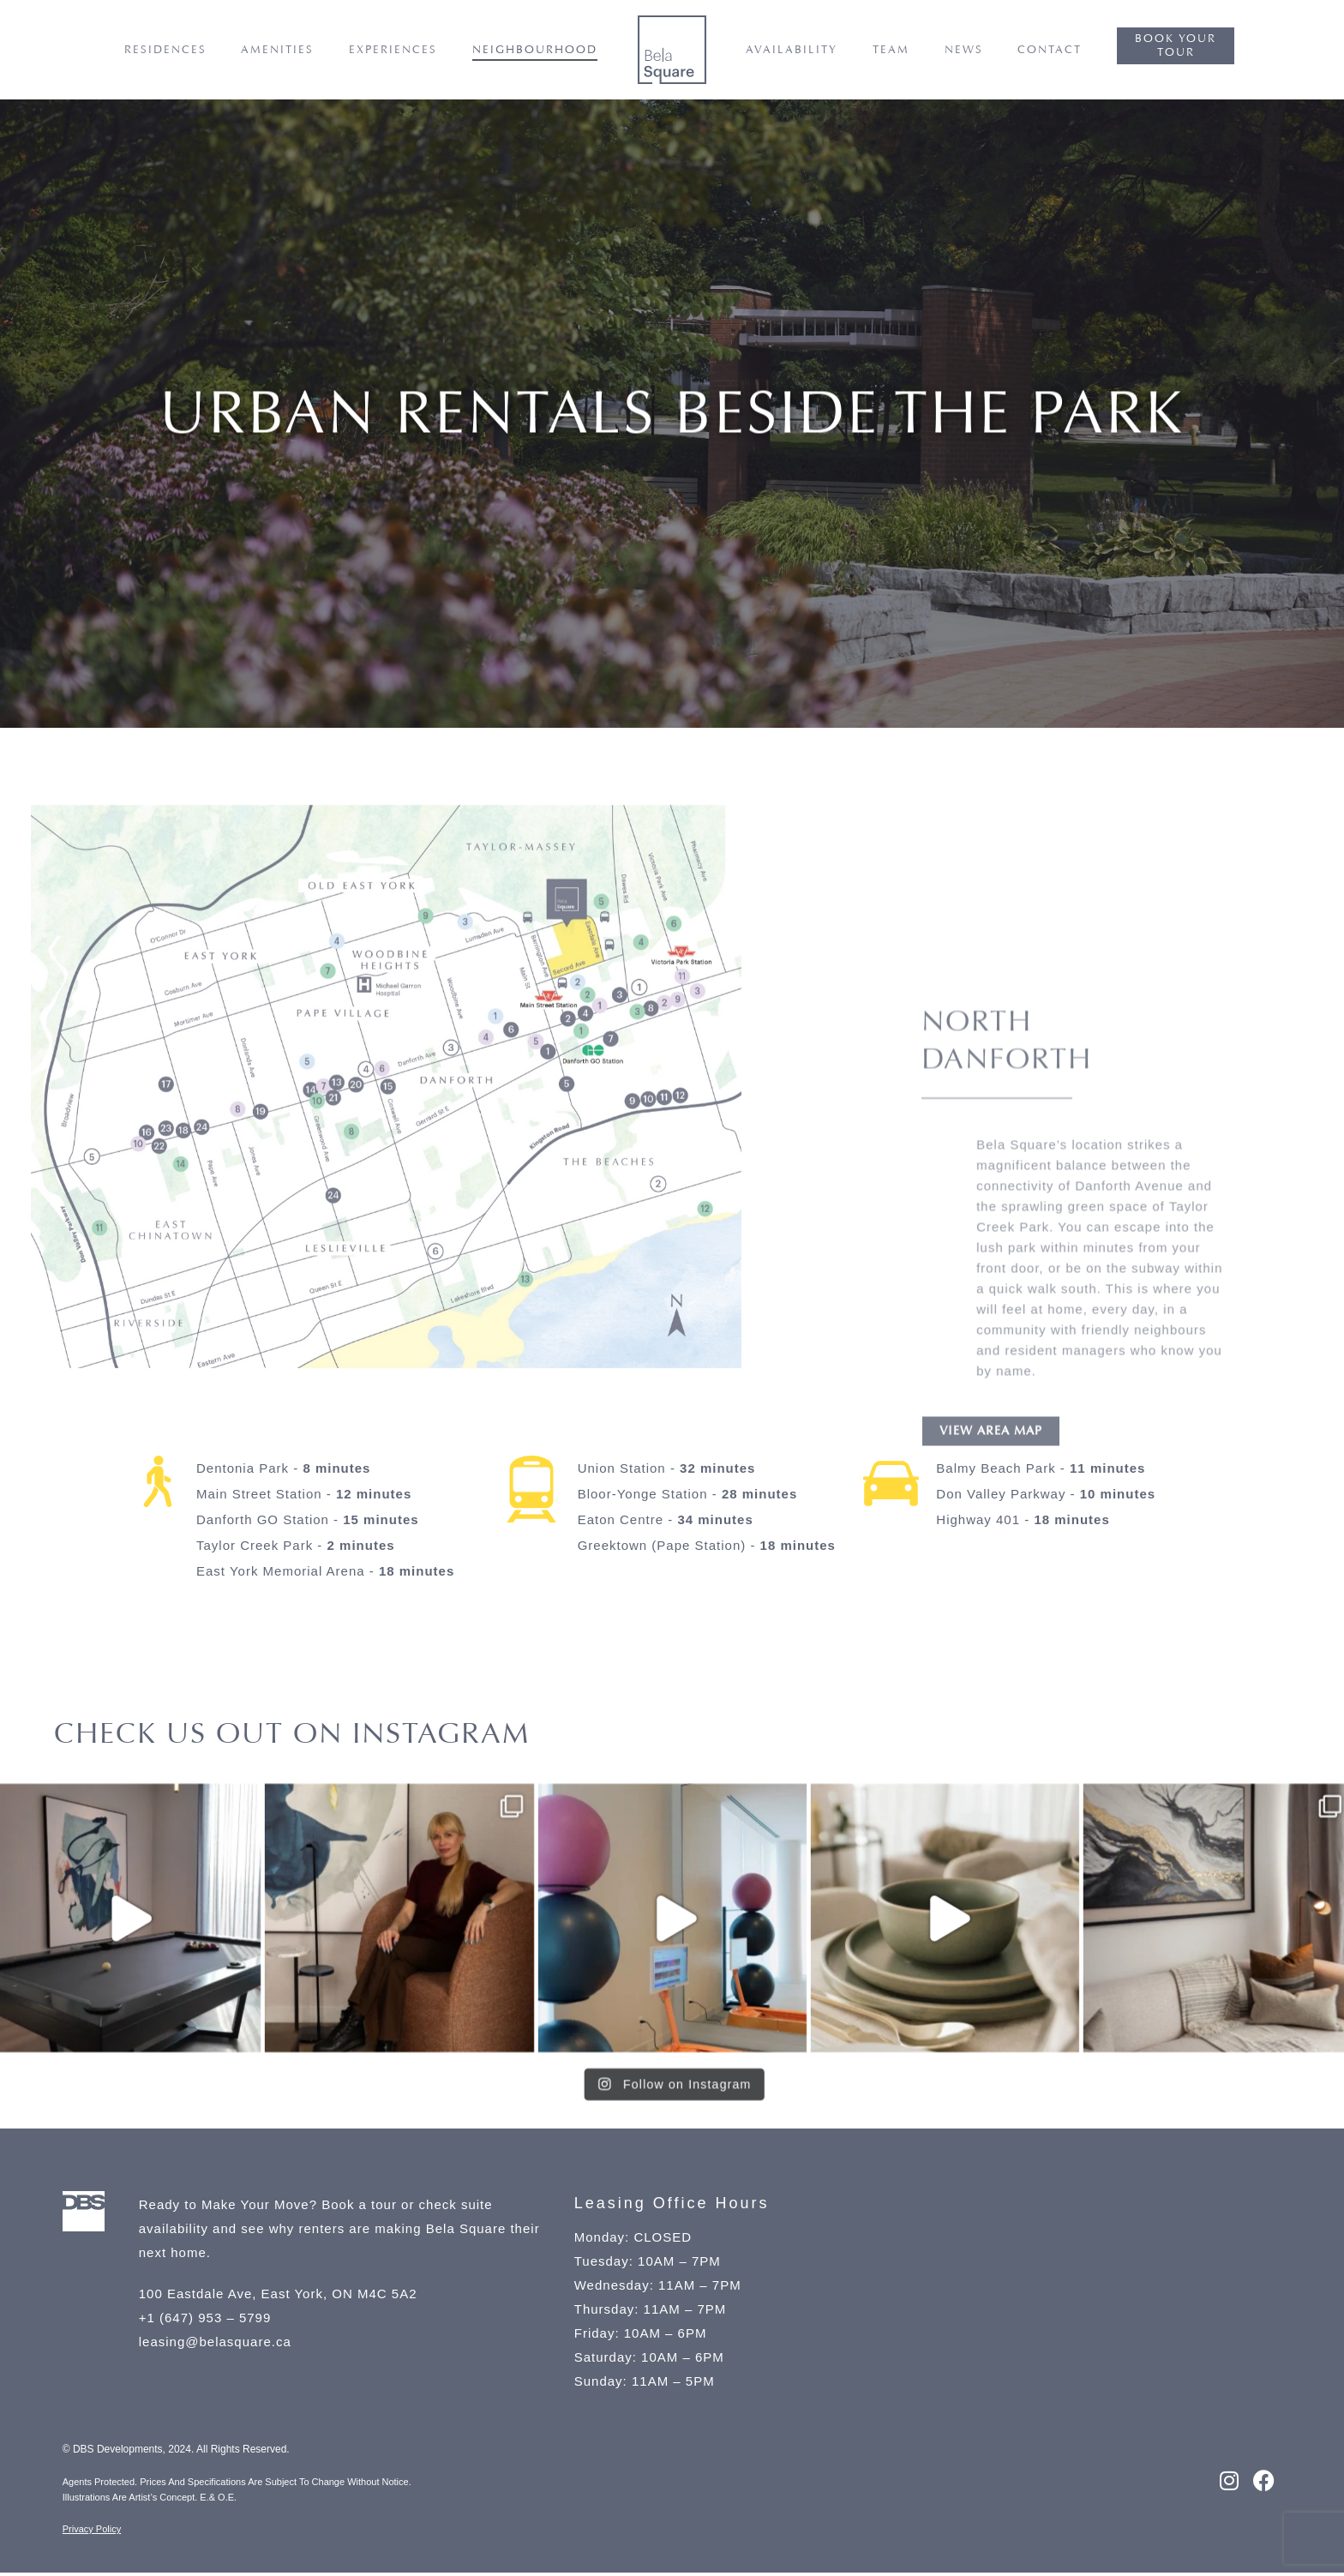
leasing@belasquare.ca (217, 2345)
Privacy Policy (92, 2532)
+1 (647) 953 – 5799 (205, 2321)
